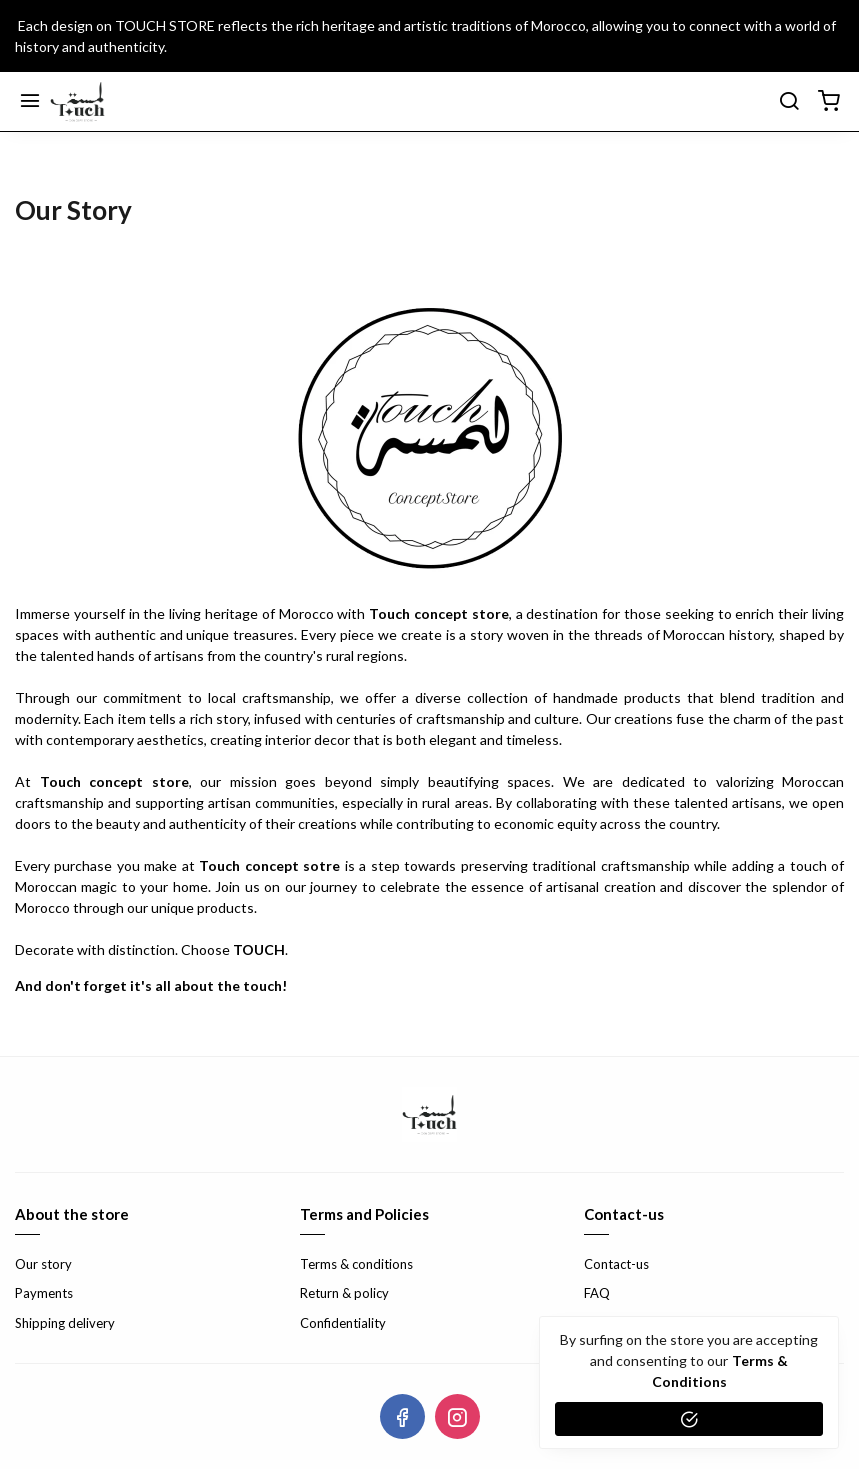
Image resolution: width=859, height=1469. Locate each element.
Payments (44, 1293)
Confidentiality (343, 1323)
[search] (789, 102)
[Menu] (30, 102)
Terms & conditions (356, 1264)
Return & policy (344, 1293)
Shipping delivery (65, 1323)
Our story (43, 1264)
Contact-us (616, 1264)
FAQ (597, 1293)
